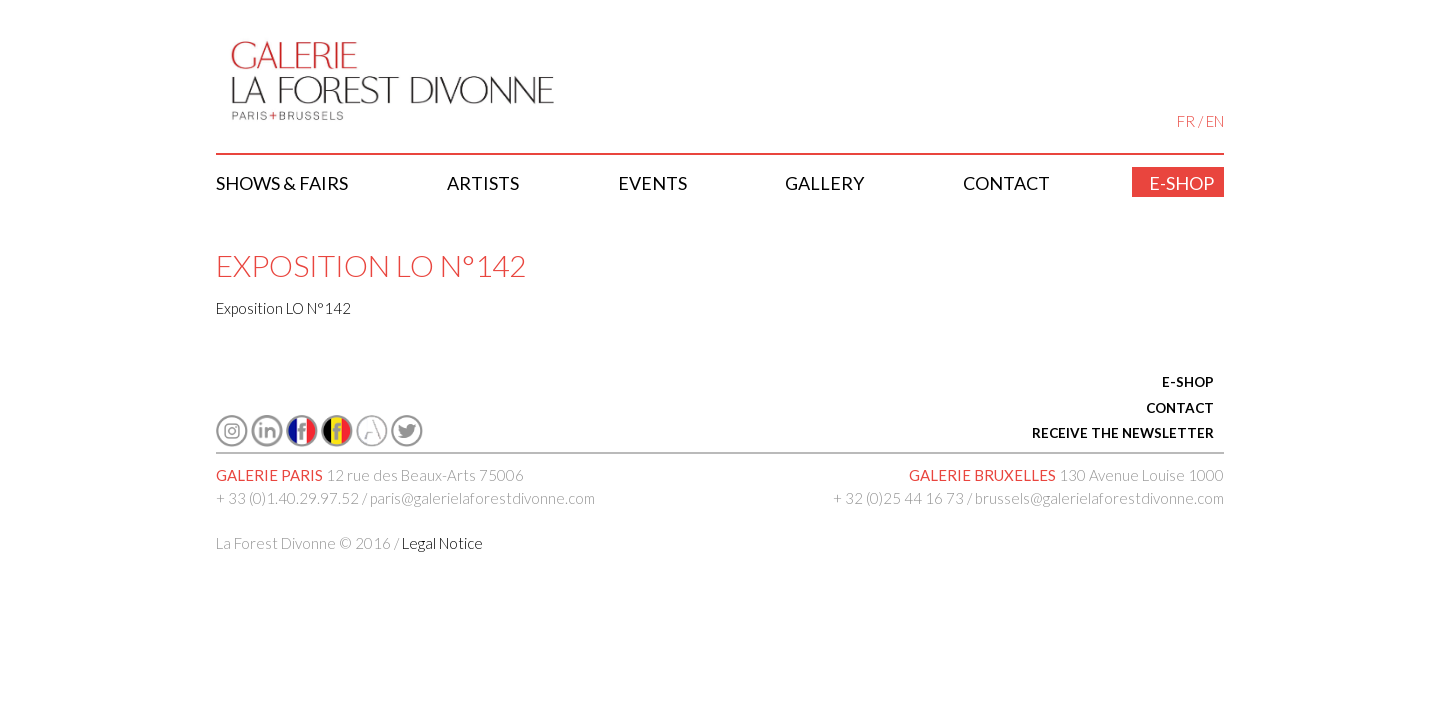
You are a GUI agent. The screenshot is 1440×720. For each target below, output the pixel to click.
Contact (1006, 183)
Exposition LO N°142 (283, 308)
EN (1215, 121)
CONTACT (1180, 408)
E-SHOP (1188, 382)
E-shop (1181, 183)
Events (652, 183)
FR (1186, 121)
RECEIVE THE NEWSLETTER (1123, 433)
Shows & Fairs (282, 183)
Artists (483, 183)
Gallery (824, 183)
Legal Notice (442, 543)
